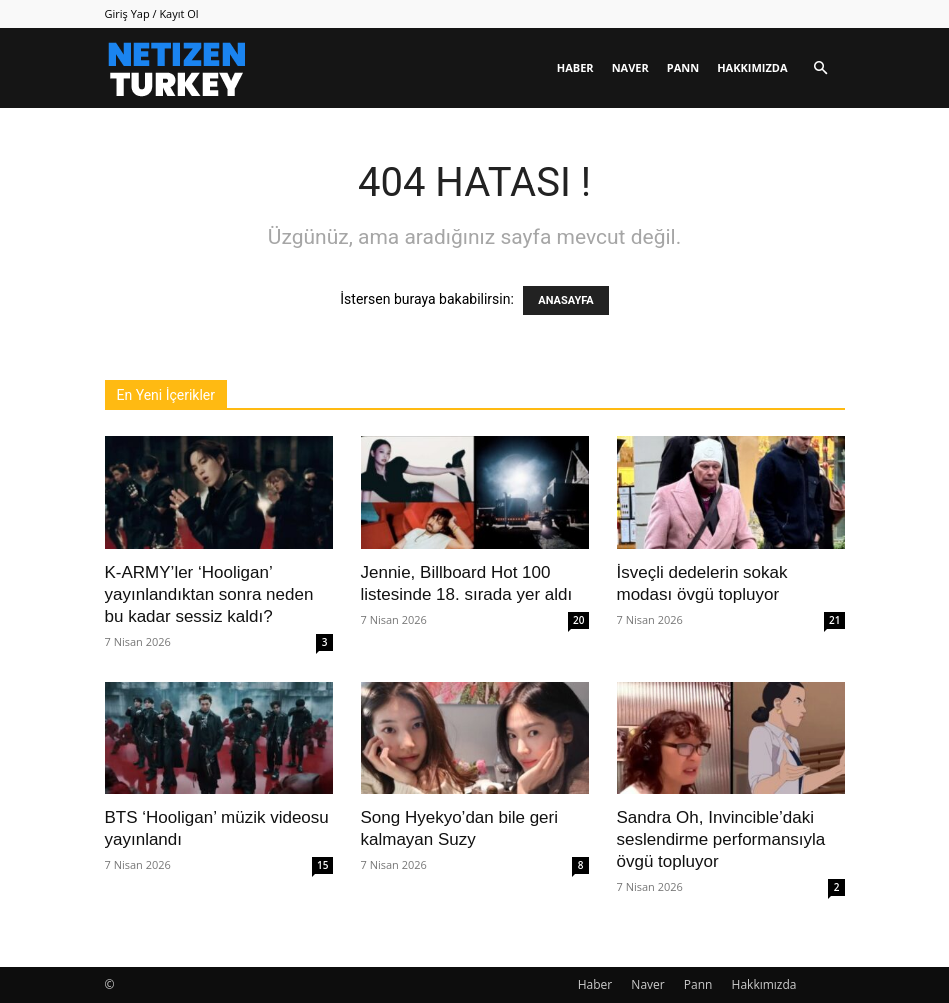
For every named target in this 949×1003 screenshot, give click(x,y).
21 (834, 620)
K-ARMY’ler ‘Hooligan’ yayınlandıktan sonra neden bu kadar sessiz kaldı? (209, 594)
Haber (575, 67)
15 (322, 865)
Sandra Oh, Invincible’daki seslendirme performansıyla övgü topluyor (721, 839)
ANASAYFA (565, 300)
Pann (683, 67)
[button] (821, 68)
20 (578, 620)
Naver (630, 67)
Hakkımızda (752, 67)
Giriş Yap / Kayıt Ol (152, 13)
